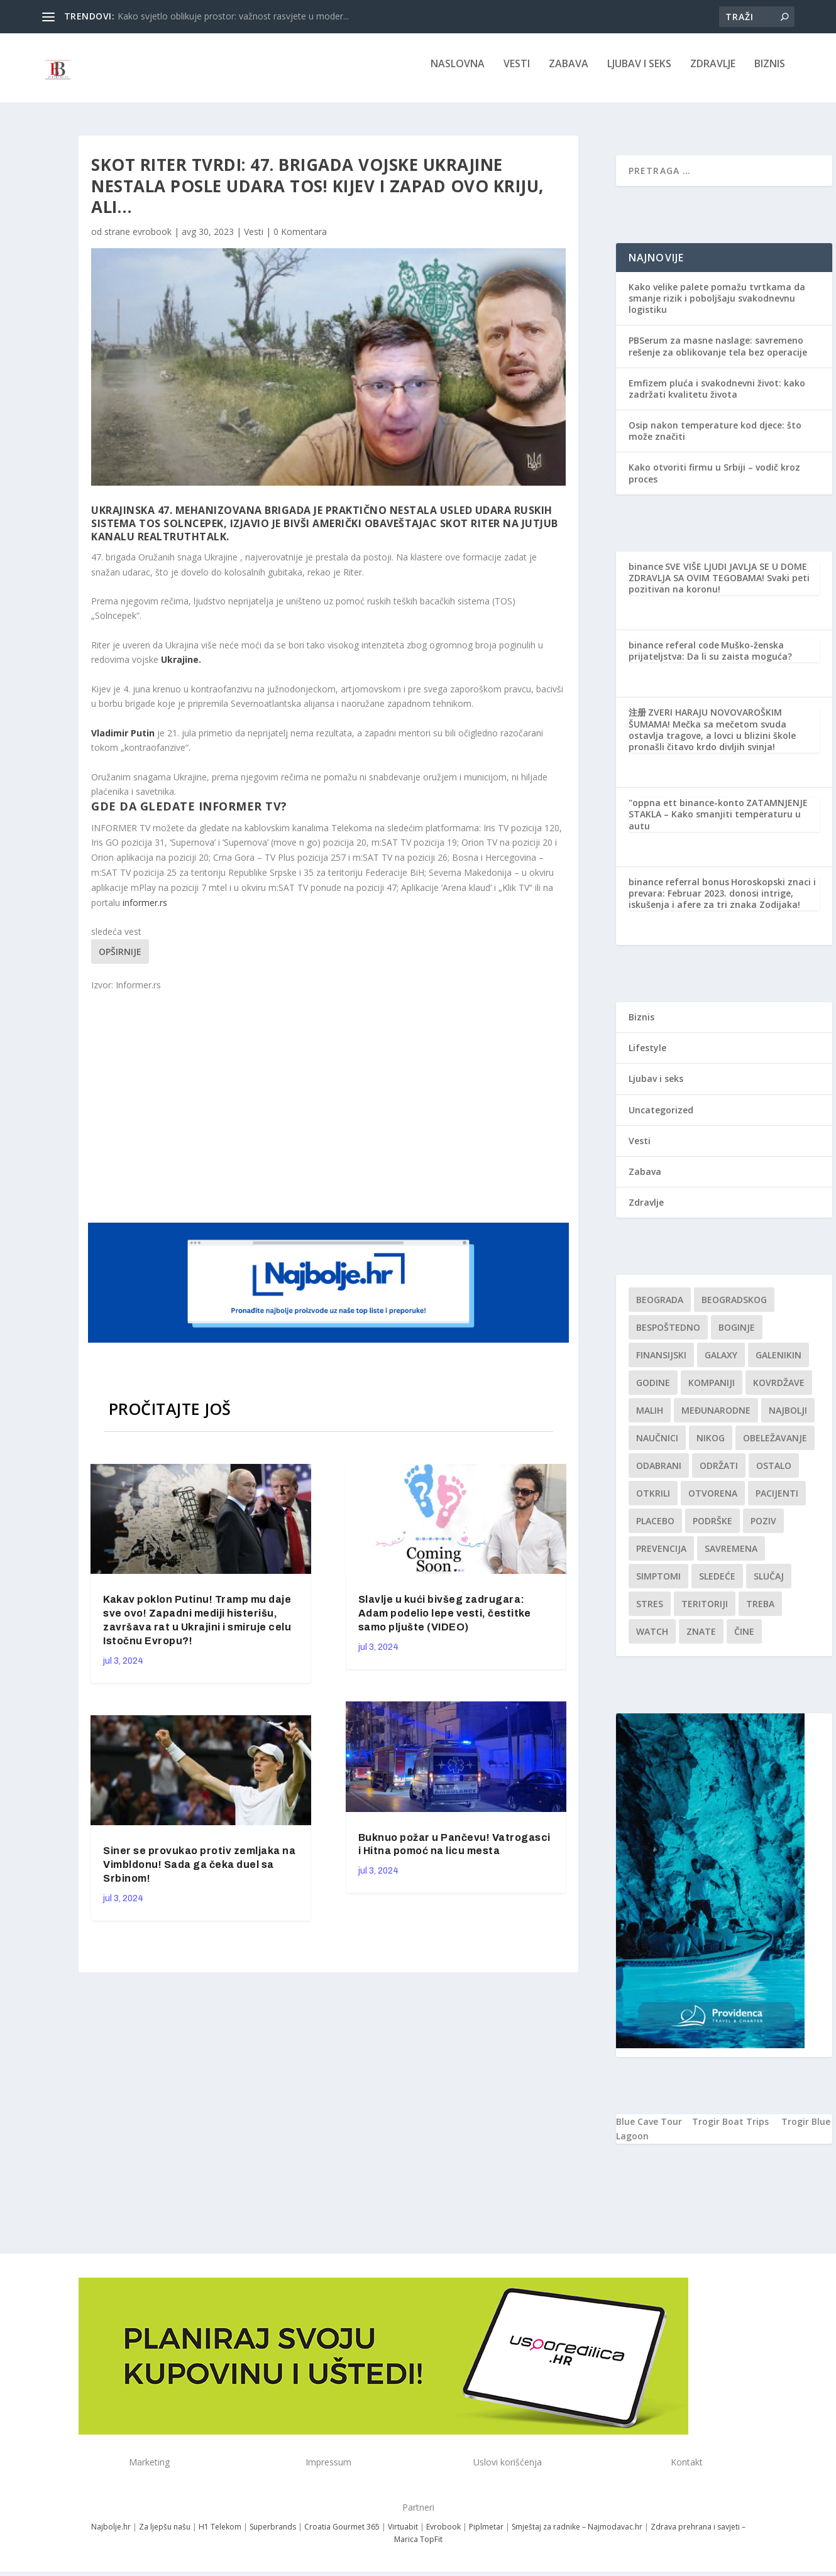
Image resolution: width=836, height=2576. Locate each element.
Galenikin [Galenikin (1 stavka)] (778, 1364)
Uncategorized (661, 1119)
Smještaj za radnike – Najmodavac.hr (577, 2535)
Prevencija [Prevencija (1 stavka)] (661, 1557)
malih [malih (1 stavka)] (649, 1419)
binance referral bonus (679, 891)
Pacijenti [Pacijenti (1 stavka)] (777, 1502)
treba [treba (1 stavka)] (760, 1612)
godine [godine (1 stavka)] (653, 1391)
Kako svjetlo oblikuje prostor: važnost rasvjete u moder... (233, 16)
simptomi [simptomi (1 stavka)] (658, 1585)
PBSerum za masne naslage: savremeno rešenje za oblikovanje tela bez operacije (718, 354)
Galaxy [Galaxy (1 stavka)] (721, 1364)
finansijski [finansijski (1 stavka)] (661, 1364)
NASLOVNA (458, 73)
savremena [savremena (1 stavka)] (731, 1557)
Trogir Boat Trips (730, 2130)
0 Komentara (300, 240)
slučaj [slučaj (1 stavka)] (769, 1585)
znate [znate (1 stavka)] (701, 1640)
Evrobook (443, 2535)
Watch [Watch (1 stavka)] (652, 1640)
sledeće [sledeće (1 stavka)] (717, 1585)
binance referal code (674, 654)
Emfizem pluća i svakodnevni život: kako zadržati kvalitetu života (717, 397)
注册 (637, 721)
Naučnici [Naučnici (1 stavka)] (657, 1447)
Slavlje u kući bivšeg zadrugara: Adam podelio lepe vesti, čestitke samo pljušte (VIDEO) (444, 1622)
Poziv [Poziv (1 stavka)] (763, 1530)
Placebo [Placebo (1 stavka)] (655, 1530)
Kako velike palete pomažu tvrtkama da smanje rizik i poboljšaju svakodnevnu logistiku (717, 307)
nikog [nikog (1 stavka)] (710, 1447)
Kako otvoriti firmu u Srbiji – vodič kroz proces (714, 481)
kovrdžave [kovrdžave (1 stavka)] (779, 1391)
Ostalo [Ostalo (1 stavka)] (773, 1474)
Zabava (568, 73)
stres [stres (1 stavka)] (649, 1612)
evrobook (152, 240)
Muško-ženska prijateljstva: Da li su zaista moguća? (710, 659)
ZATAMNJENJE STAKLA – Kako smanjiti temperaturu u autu (718, 822)
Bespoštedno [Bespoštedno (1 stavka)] (668, 1336)
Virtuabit (403, 2535)
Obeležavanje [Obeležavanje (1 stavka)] (775, 1447)
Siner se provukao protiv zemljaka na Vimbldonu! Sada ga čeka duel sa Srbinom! (199, 1873)
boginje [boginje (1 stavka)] (736, 1336)
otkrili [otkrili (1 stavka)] (653, 1502)
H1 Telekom (220, 2535)
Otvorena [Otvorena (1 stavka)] (712, 1502)
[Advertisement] (330, 1114)
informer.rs (145, 911)
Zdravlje (712, 73)
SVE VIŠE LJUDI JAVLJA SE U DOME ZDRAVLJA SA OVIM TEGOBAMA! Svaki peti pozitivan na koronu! (719, 586)
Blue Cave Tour (649, 2130)
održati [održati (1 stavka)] (719, 1474)
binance (646, 575)
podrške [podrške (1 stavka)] (712, 1530)
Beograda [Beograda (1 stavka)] (659, 1308)
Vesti (516, 73)
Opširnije (120, 960)
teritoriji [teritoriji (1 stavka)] (704, 1612)
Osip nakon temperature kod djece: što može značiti (715, 439)
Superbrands (273, 2535)
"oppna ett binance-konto (686, 811)
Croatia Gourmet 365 (342, 2535)
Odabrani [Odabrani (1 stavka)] (658, 1474)
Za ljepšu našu (164, 2535)
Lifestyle (647, 1056)
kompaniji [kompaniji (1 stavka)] (711, 1391)
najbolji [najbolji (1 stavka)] (788, 1419)
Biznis (769, 73)
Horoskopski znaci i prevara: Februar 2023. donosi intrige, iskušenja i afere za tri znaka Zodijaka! (722, 902)
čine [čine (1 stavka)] (744, 1640)
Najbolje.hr (111, 2535)
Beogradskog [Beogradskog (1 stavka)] (734, 1308)
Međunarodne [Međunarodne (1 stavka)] (716, 1419)
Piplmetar (485, 2535)
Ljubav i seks (639, 73)
